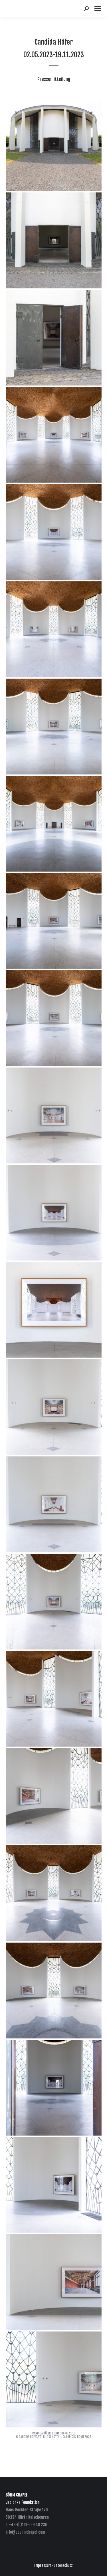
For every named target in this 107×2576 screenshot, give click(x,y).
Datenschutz (63, 2565)
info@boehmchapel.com (25, 2532)
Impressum (42, 2565)
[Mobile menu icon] (97, 8)
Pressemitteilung (53, 79)
